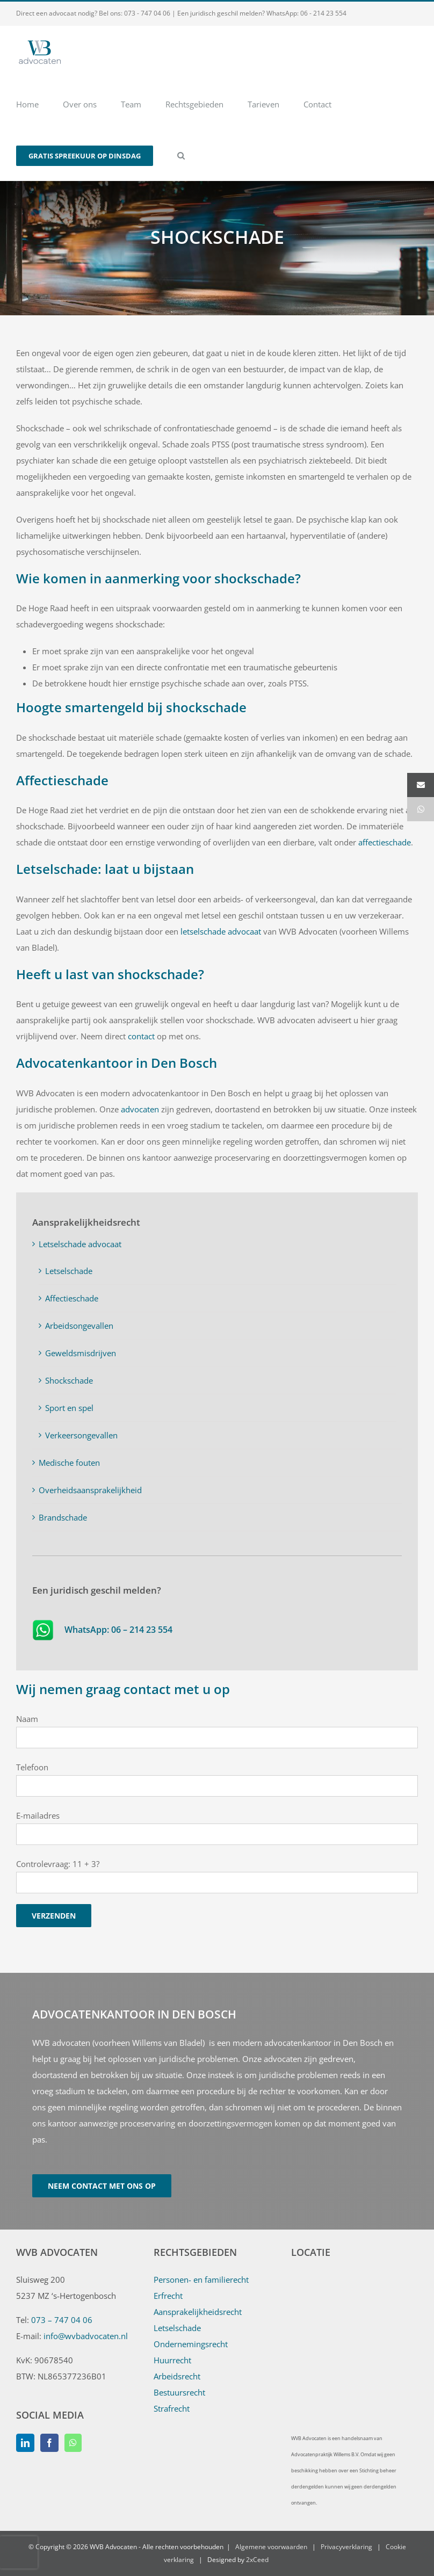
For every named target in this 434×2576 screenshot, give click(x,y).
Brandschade (63, 1517)
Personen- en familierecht (201, 2279)
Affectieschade (71, 1298)
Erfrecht (168, 2295)
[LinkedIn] (25, 2443)
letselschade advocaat (220, 931)
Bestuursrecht (179, 2392)
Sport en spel (69, 1407)
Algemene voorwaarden (271, 2546)
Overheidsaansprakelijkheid (90, 1490)
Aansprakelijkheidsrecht (198, 2311)
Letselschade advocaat (80, 1244)
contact (141, 1036)
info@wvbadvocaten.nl (86, 2336)
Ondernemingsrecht (191, 2344)
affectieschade (384, 842)
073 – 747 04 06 (61, 2319)
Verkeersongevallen (81, 1435)
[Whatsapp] (73, 2443)
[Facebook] (49, 2443)
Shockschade (69, 1380)
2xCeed (257, 2559)
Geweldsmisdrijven (80, 1353)
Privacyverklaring (346, 2546)
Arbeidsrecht (177, 2376)
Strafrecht (172, 2408)
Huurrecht (172, 2360)
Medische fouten (69, 1462)
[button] (181, 154)
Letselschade (68, 1270)
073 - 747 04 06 (147, 13)
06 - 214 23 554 (323, 13)
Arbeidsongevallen (79, 1325)
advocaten (141, 1109)
